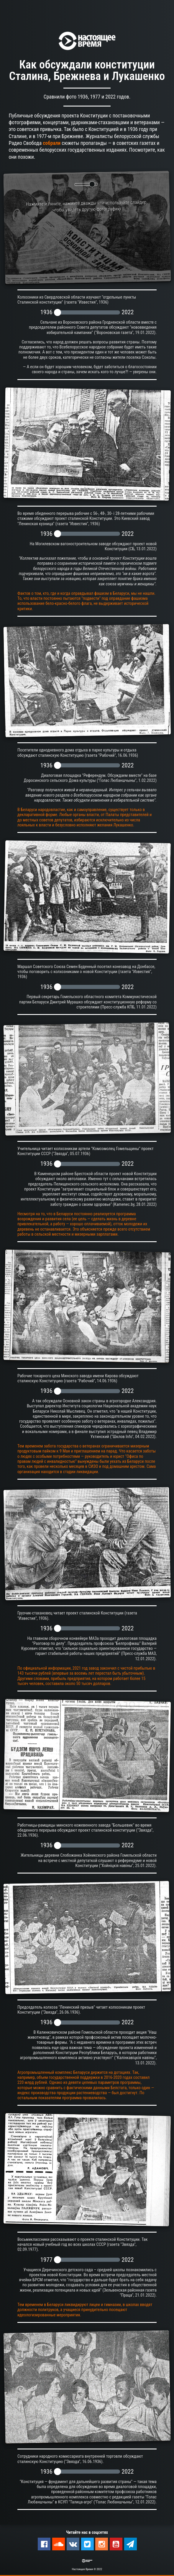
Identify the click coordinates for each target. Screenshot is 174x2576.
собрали (51, 143)
